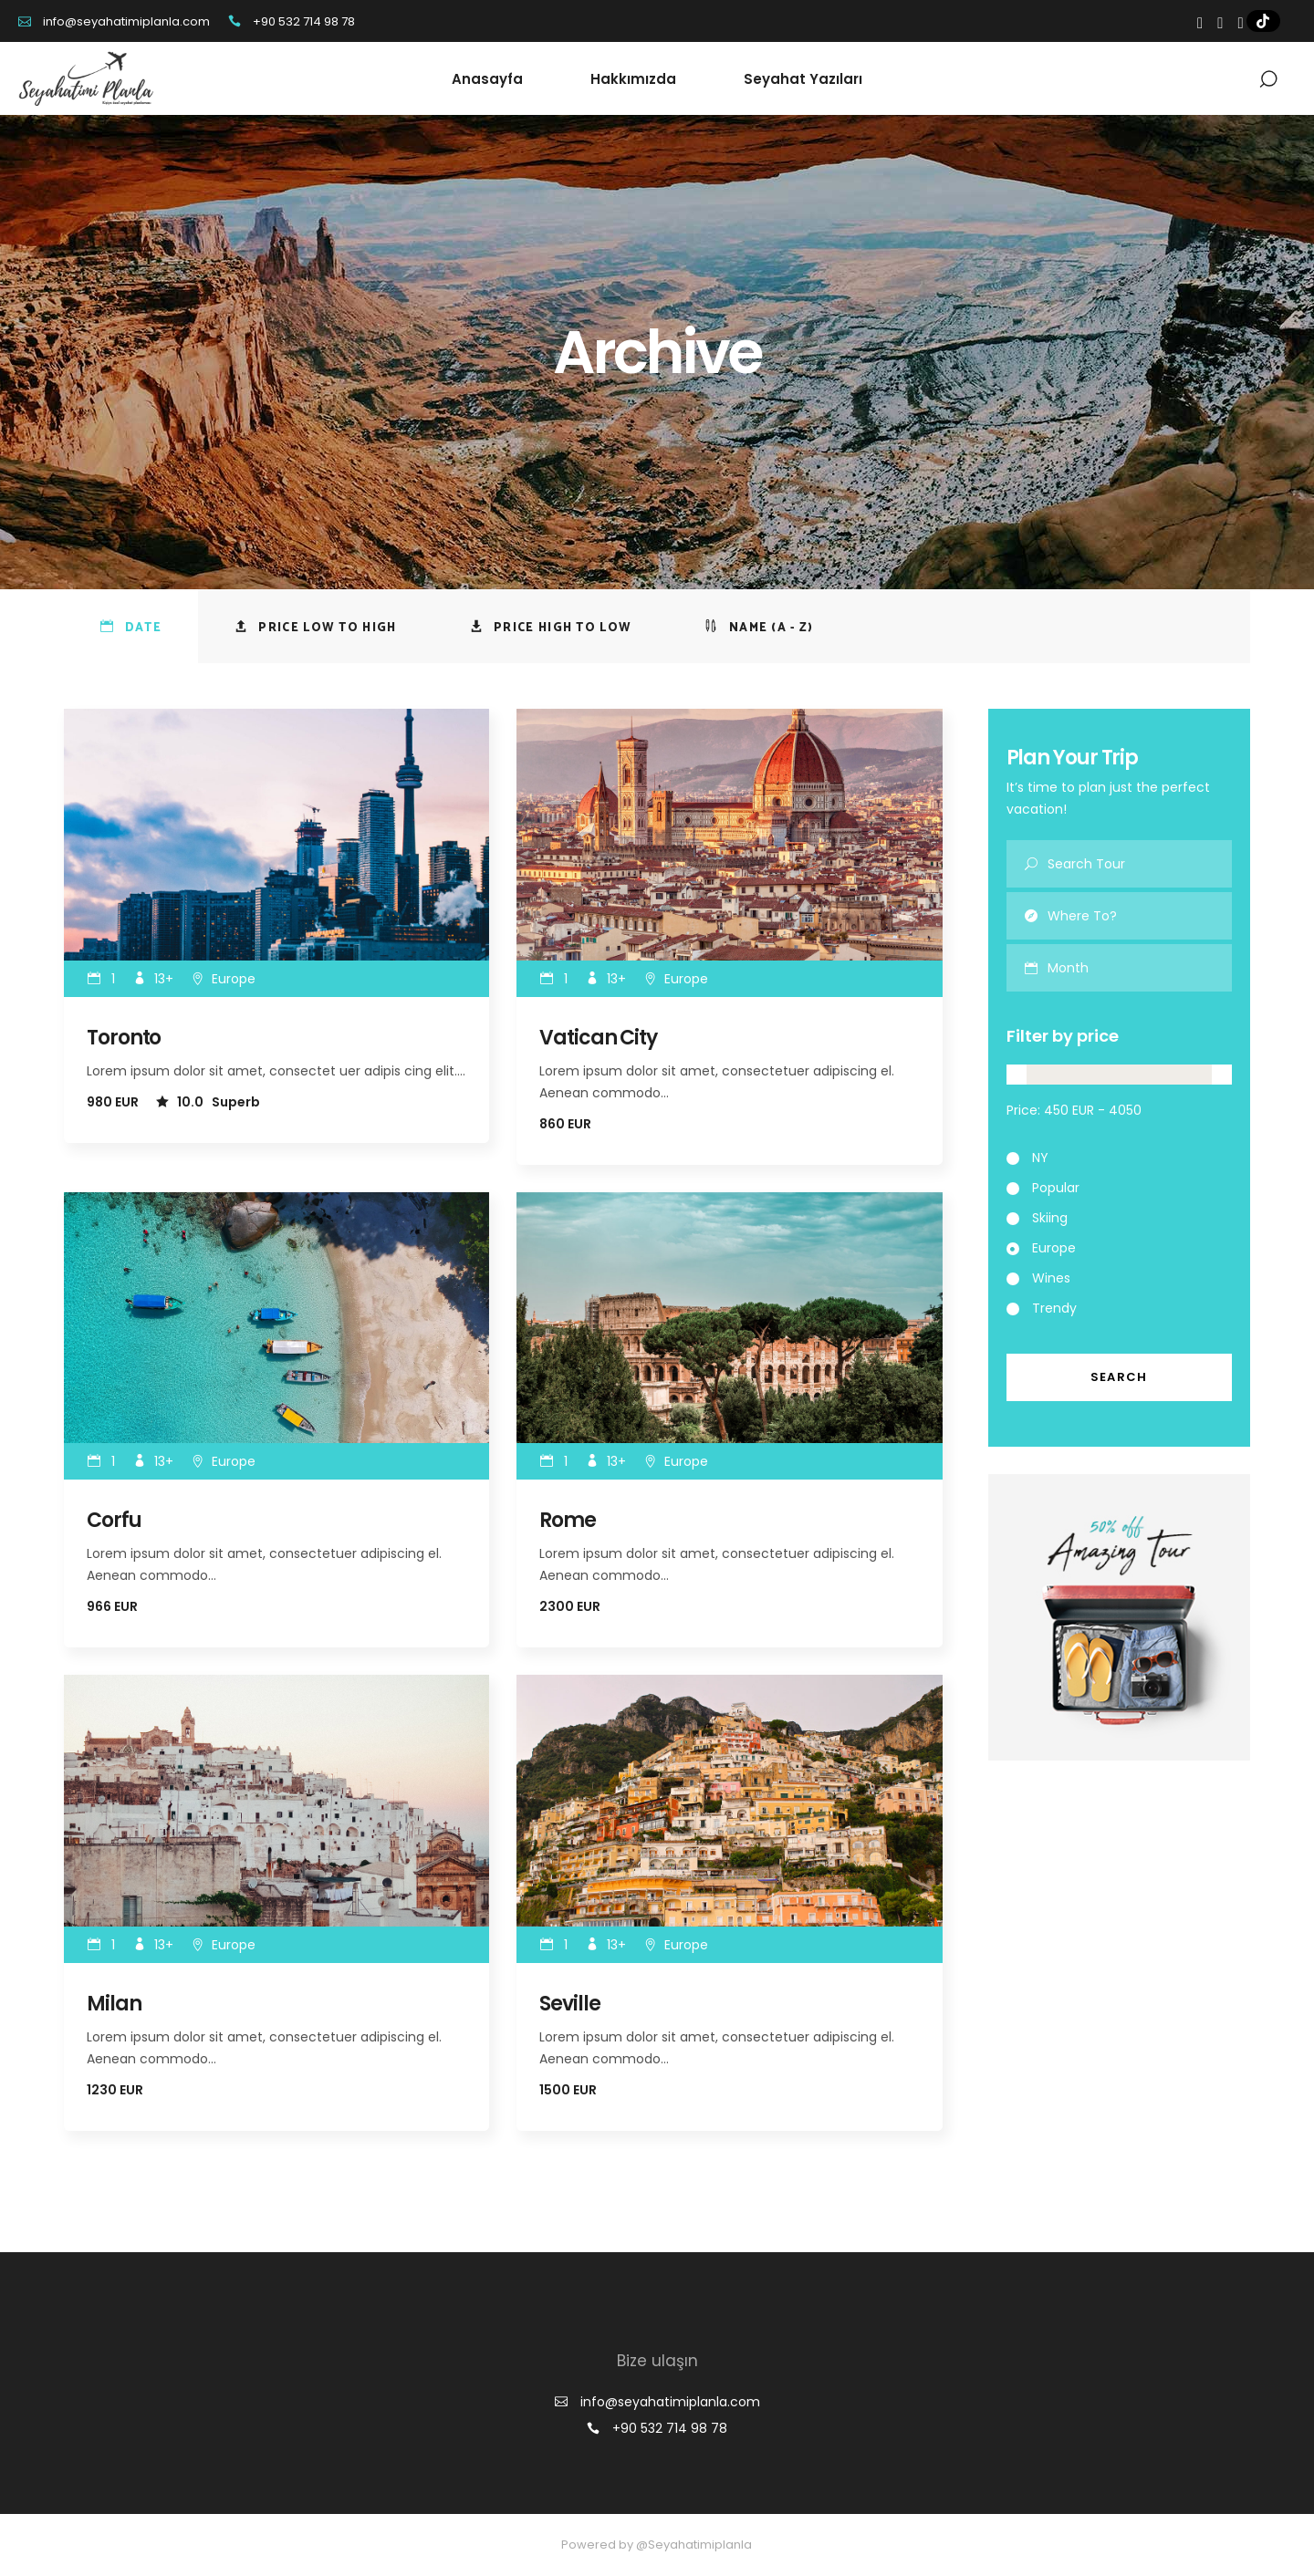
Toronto (124, 1037)
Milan (114, 2003)
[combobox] (1140, 968)
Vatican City (598, 1037)
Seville (569, 2003)
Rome (567, 1520)
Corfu (114, 1520)
